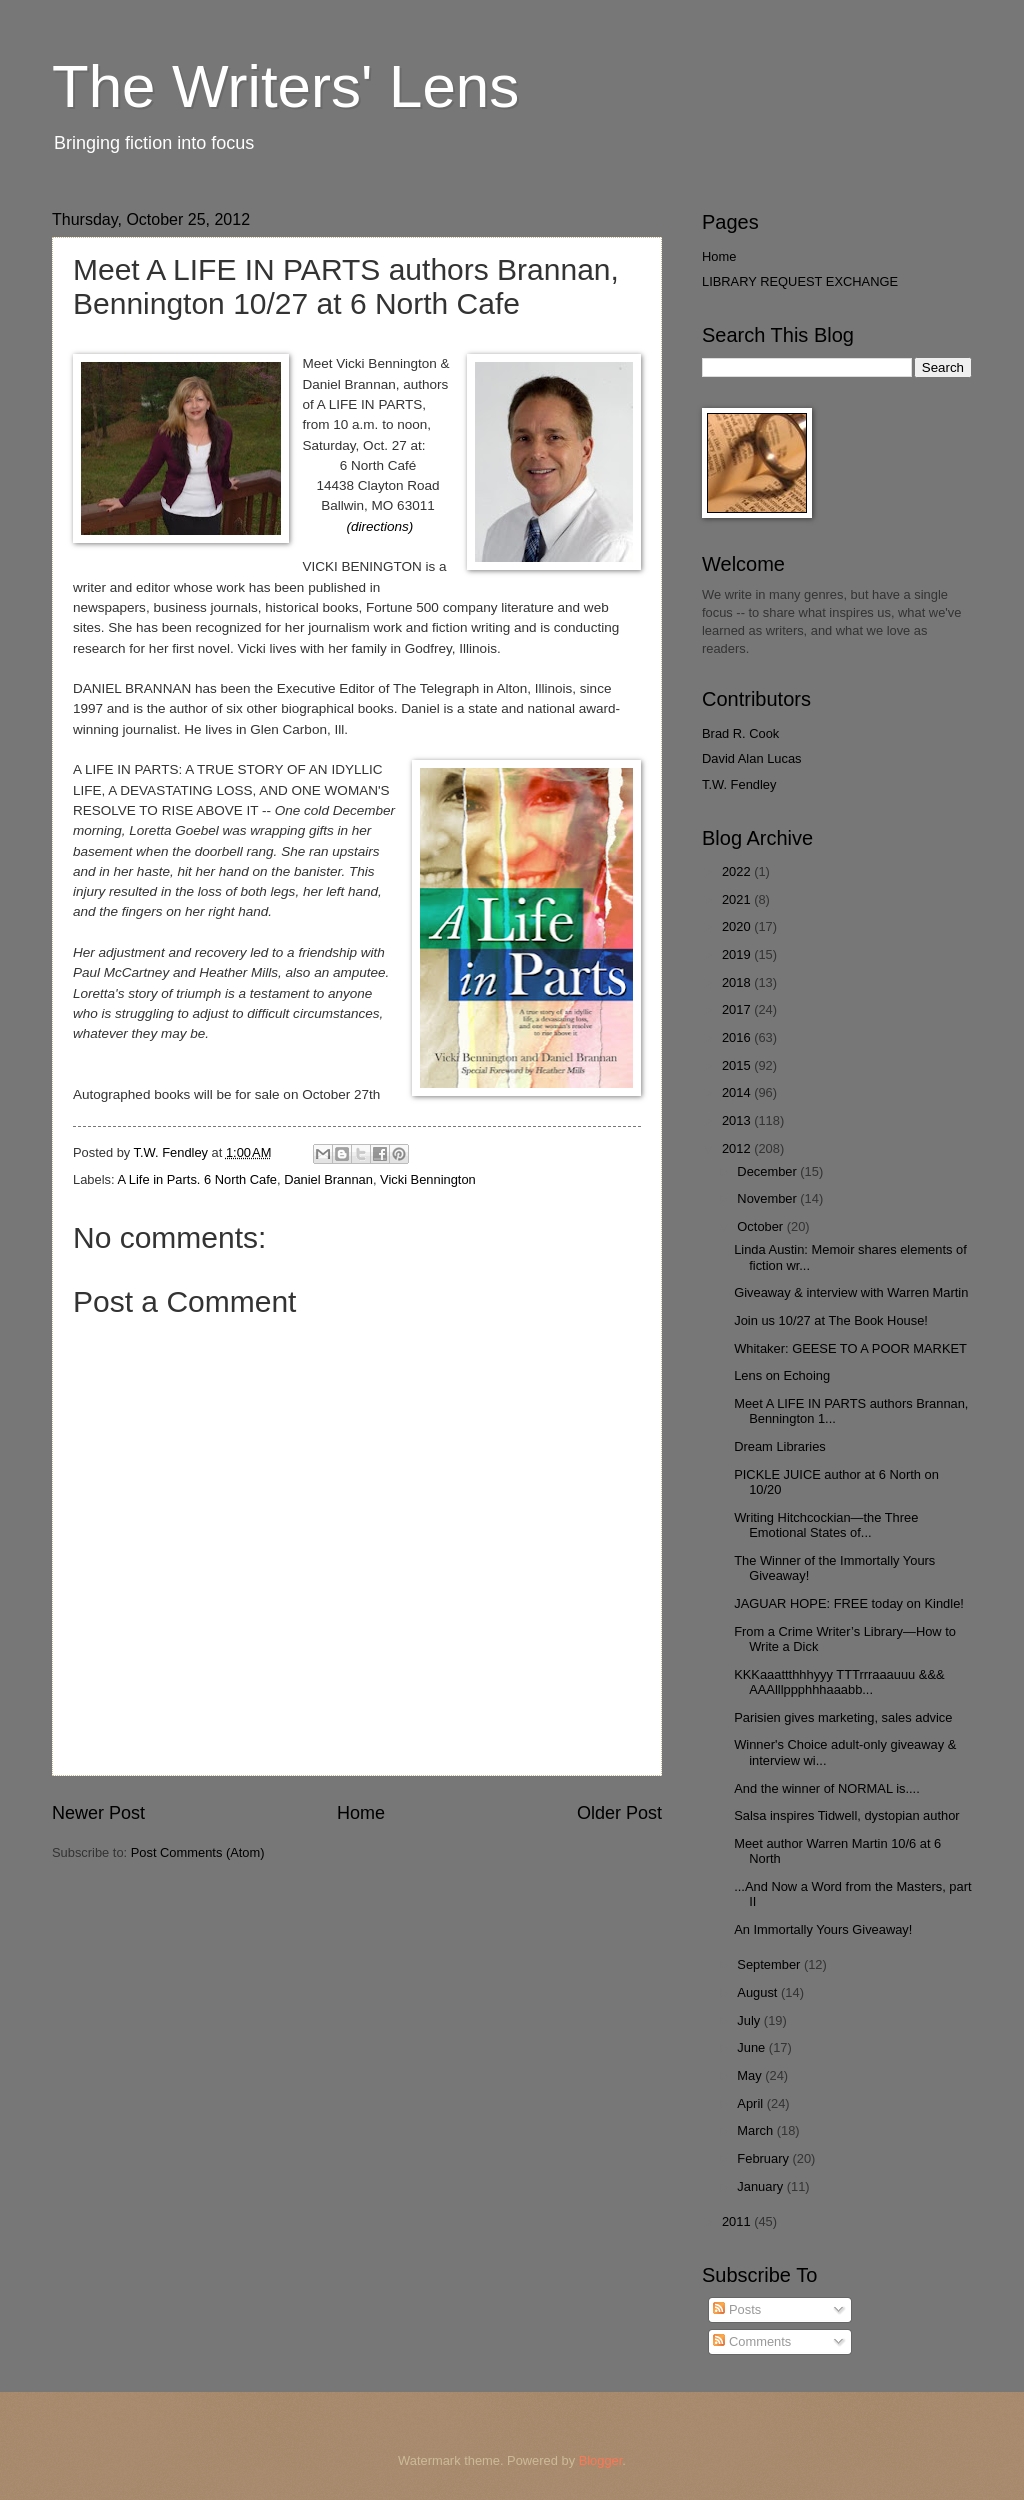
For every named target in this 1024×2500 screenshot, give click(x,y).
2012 (738, 1148)
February (764, 2158)
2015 (738, 1065)
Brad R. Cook (740, 733)
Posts (737, 2309)
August (759, 1992)
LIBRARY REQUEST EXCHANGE (800, 281)
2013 (738, 1120)
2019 (738, 954)
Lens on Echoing (782, 1375)
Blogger (601, 2460)
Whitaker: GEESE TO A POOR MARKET (850, 1348)
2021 (738, 899)
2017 (738, 1009)
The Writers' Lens (285, 86)
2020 (738, 926)
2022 (738, 871)
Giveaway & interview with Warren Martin (851, 1292)
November (768, 1198)
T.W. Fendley (739, 784)
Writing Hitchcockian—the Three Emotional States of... (826, 1525)
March (756, 2130)
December (768, 1171)
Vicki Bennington (428, 1179)
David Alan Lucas (752, 758)
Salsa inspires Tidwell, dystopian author (846, 1815)
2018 (738, 982)
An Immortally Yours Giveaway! (823, 1929)
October (761, 1226)
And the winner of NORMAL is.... (827, 1788)
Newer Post (98, 1813)
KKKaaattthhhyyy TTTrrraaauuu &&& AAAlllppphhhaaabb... (839, 1682)
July (750, 2020)
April (751, 2103)
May (751, 2075)
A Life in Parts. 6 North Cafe (197, 1179)
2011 (738, 2221)
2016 (738, 1037)
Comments (752, 2341)
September (770, 1964)
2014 (738, 1092)
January (761, 2186)
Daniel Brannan (328, 1179)
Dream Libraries (780, 1446)
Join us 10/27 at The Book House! (831, 1320)
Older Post (619, 1813)
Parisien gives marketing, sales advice (843, 1717)
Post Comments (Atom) (198, 1852)
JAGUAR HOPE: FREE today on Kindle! (849, 1603)
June (753, 2047)
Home (361, 1813)
